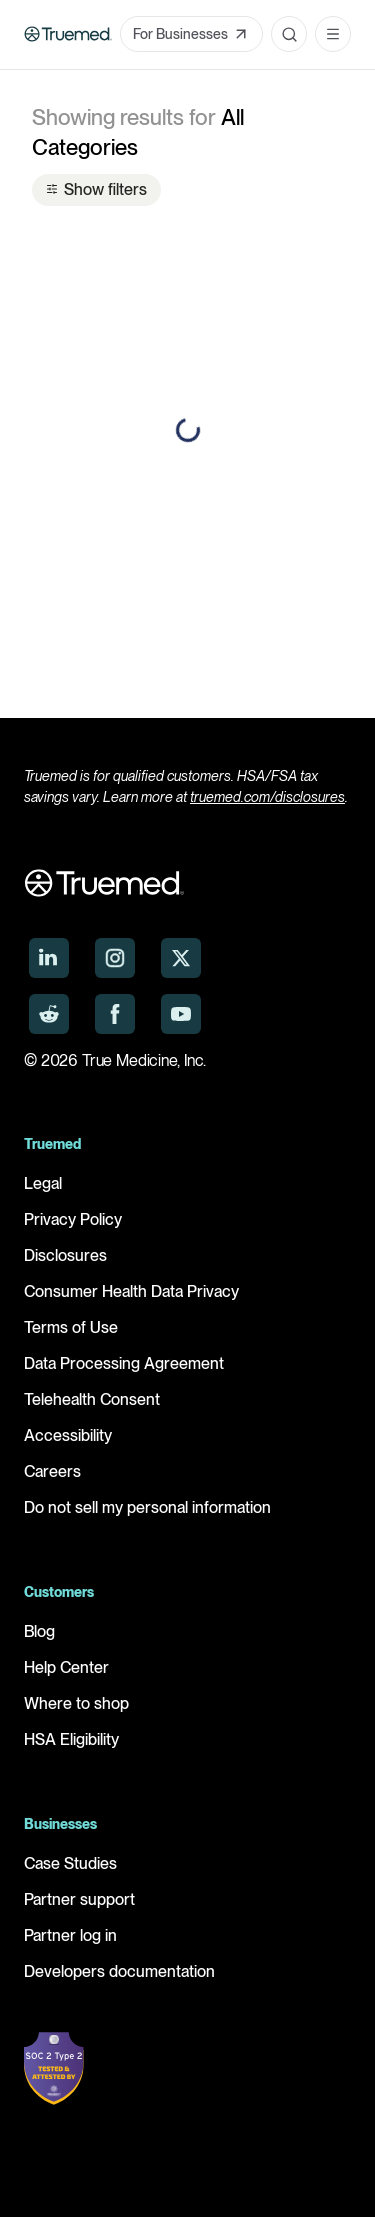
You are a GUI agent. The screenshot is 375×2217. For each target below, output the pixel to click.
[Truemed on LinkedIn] (49, 958)
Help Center (66, 1667)
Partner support (79, 1899)
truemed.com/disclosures (267, 797)
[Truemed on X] (181, 958)
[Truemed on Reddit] (49, 1014)
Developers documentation (119, 1971)
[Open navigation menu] (333, 34)
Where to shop (76, 1703)
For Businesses (191, 34)
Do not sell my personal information (147, 1507)
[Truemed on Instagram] (115, 958)
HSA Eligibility (71, 1739)
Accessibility (68, 1435)
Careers (52, 1471)
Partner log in (70, 1935)
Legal (43, 1183)
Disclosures (65, 1255)
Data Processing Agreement (124, 1363)
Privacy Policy (73, 1219)
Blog (39, 1631)
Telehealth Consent (92, 1399)
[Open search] (289, 34)
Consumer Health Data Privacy (131, 1291)
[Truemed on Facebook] (115, 1014)
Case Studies (70, 1863)
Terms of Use (71, 1327)
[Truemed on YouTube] (181, 1014)
